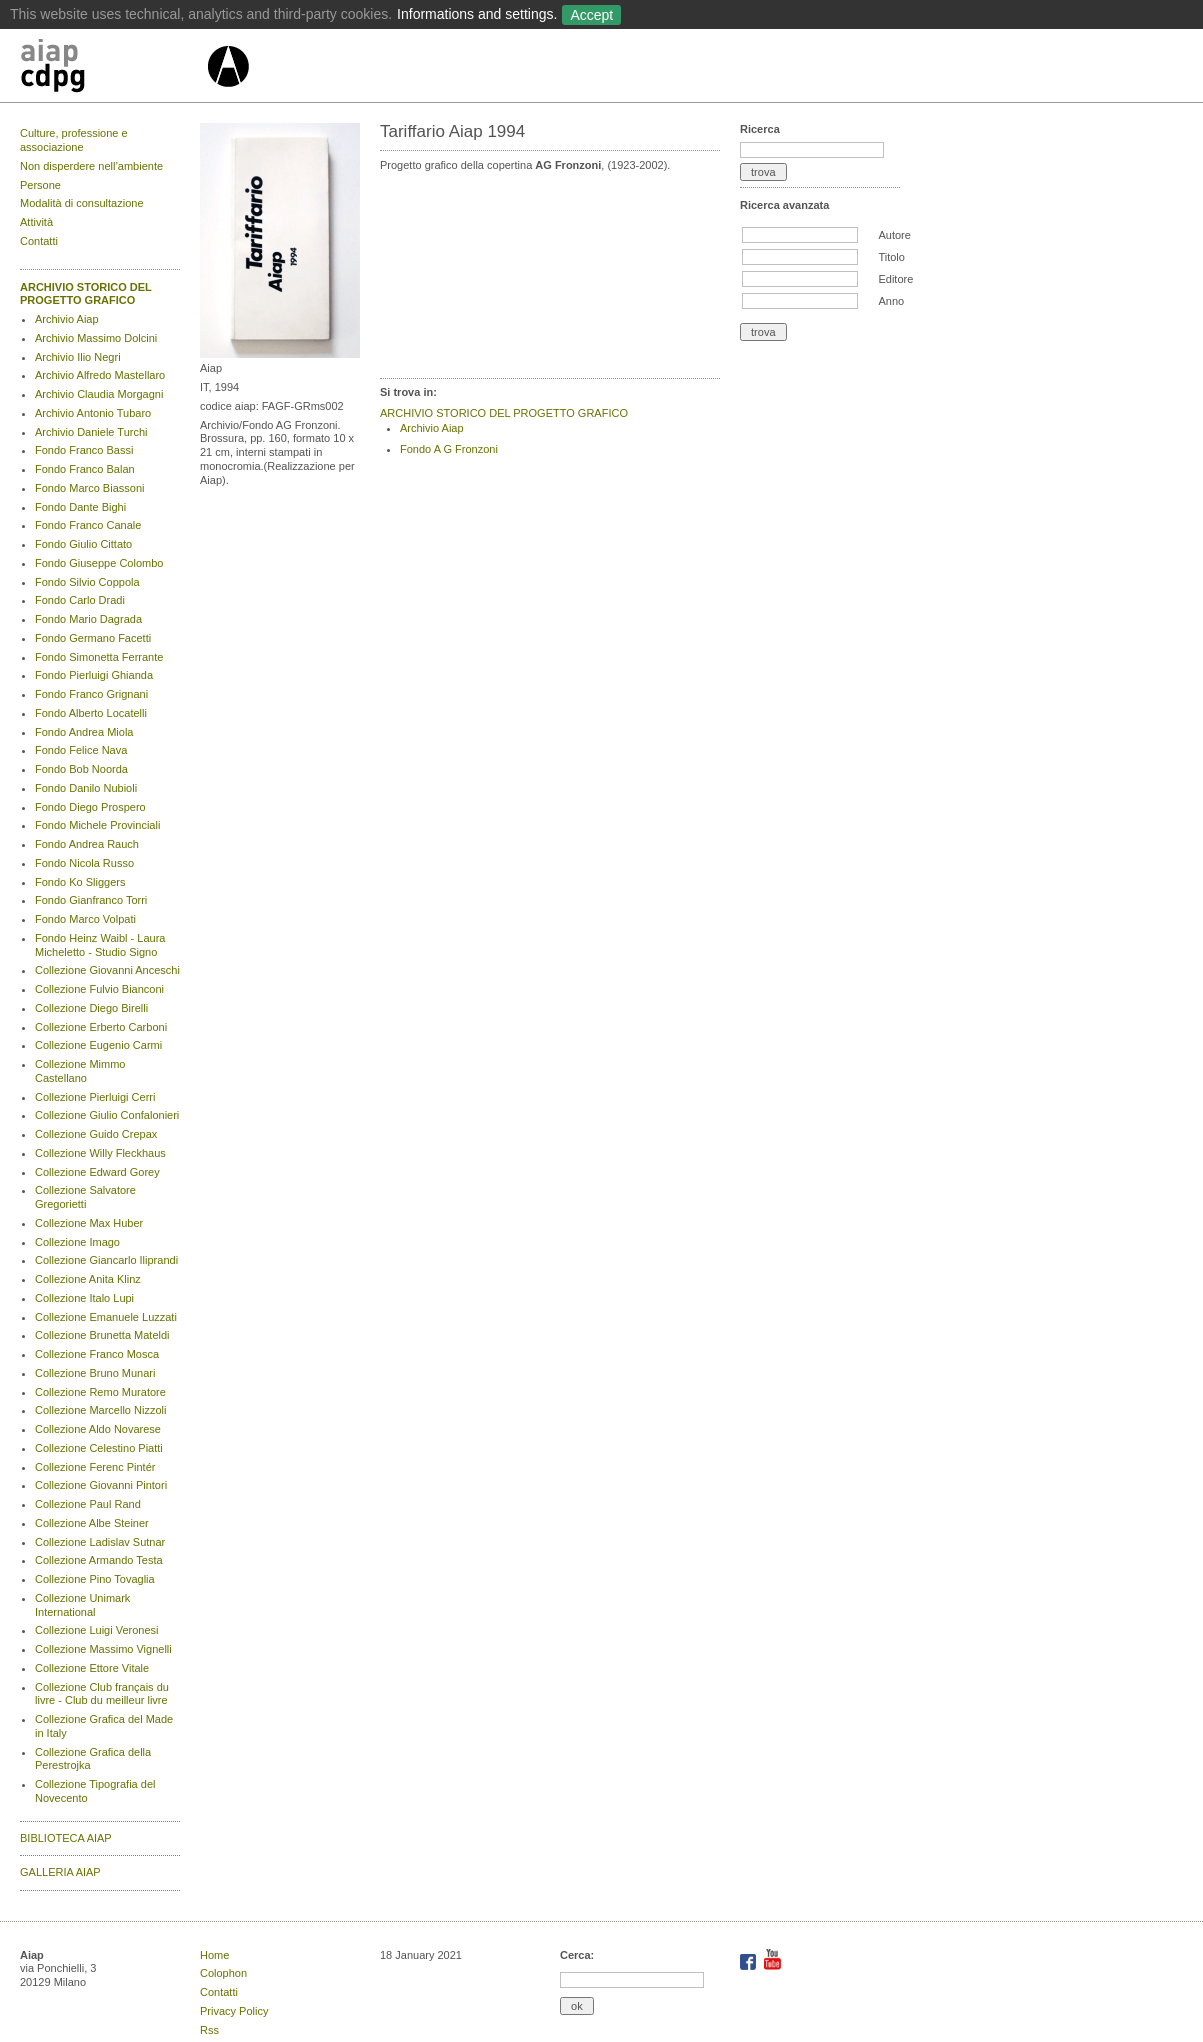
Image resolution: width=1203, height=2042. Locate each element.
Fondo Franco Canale (88, 525)
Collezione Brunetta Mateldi (102, 1335)
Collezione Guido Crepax (96, 1134)
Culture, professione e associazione (74, 140)
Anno (891, 301)
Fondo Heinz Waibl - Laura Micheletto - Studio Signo (100, 945)
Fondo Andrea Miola (84, 732)
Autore (894, 235)
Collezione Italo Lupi (84, 1298)
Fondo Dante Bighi (80, 507)
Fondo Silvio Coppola (87, 582)
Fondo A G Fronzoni (449, 449)
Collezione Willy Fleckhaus (100, 1153)
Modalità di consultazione (82, 203)
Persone (40, 185)
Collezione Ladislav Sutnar (100, 1542)
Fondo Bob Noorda (81, 769)
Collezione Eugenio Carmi (98, 1045)
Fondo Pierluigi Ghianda (94, 675)
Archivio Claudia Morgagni (99, 394)
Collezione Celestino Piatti (99, 1448)
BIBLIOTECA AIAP (66, 1838)
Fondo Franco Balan (85, 469)
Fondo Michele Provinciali (97, 825)
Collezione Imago (77, 1242)
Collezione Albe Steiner (92, 1523)
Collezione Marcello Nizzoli (100, 1410)
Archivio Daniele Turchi (91, 432)
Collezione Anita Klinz (88, 1279)
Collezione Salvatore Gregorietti (85, 1197)
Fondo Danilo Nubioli (86, 788)
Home (214, 1955)
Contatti (39, 241)
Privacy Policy (234, 2011)
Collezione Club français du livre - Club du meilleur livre (102, 1694)
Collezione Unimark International (82, 1605)
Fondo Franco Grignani (91, 694)
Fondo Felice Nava (81, 750)
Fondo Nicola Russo (84, 863)
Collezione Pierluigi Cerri (95, 1097)
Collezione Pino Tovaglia (95, 1579)
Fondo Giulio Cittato (83, 544)
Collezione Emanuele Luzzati (106, 1317)
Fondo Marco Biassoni (89, 488)
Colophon (223, 1973)
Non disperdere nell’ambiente (91, 166)
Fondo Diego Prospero (90, 807)
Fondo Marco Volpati (85, 919)
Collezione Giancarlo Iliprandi (106, 1260)
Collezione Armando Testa (99, 1560)
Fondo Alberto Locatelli (91, 713)
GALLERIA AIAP (60, 1872)
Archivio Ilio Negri (78, 357)
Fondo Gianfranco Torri (91, 900)
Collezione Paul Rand (88, 1504)
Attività (36, 222)
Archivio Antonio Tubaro (93, 413)
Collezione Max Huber (89, 1223)
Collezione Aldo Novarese (98, 1429)
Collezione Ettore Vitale (92, 1668)
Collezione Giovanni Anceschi (107, 970)
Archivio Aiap (67, 319)
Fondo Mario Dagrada (88, 619)
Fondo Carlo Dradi (80, 600)
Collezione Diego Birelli (91, 1008)
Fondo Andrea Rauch (87, 844)
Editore (895, 279)
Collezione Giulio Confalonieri (107, 1115)
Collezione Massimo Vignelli (103, 1649)
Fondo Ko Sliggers (80, 882)
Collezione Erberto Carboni (101, 1027)
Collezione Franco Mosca (97, 1354)
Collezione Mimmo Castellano (80, 1071)
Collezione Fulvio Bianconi (99, 989)
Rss (209, 2030)
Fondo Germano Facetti (93, 638)
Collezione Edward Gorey (97, 1172)
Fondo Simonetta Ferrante (99, 657)
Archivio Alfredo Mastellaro (100, 375)
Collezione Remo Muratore (100, 1392)
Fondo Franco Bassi (84, 450)
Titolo (891, 257)
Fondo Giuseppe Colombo (99, 563)
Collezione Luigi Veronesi (97, 1630)
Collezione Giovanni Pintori (101, 1485)
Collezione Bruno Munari (95, 1373)
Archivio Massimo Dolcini (96, 338)
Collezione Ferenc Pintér (95, 1467)
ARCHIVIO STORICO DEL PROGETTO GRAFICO (86, 294)
